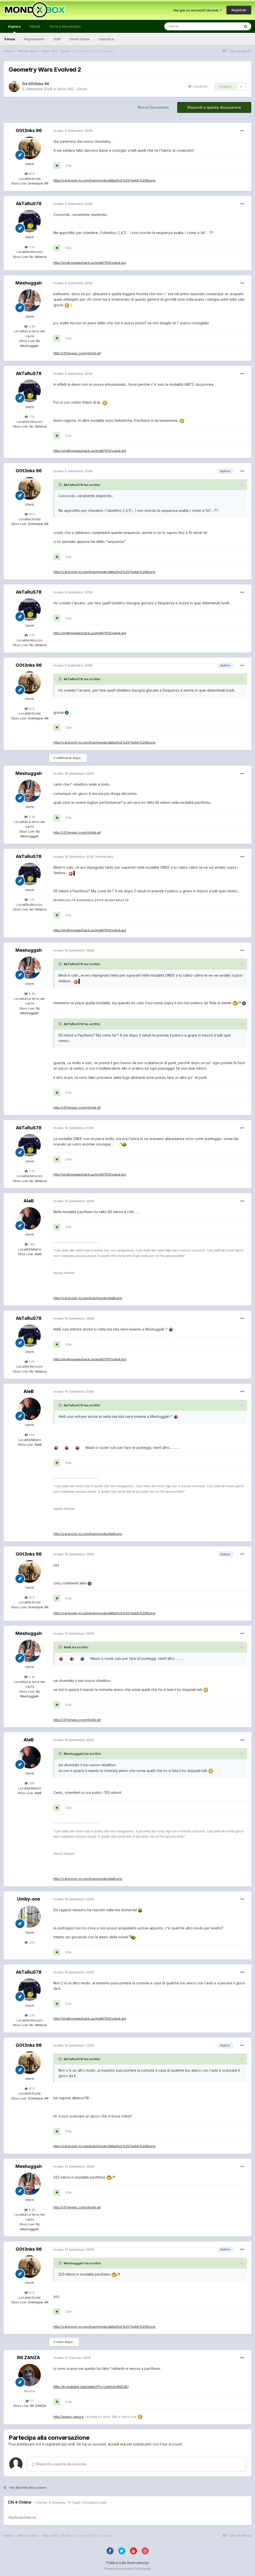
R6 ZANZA (28, 2357)
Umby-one (28, 1899)
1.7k (30, 247)
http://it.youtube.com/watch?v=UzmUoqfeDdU (90, 2387)
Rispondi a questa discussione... (60, 2464)
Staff (57, 39)
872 (30, 174)
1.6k (30, 1244)
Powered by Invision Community (127, 2569)
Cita (68, 165)
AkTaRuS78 (29, 203)
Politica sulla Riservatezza (127, 2563)
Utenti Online (79, 39)
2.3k (29, 326)
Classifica (106, 39)
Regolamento (34, 39)
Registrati (239, 10)
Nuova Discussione (153, 107)
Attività (35, 26)
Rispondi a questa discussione (214, 107)
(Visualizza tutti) (94, 2502)
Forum (9, 39)
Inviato (72, 131)
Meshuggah (28, 283)
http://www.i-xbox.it (68, 2417)
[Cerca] (187, 26)
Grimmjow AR (37, 183)
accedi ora (117, 2444)
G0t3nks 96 (38, 84)
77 (30, 2401)
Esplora (14, 28)
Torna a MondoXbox (65, 26)
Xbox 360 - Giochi (72, 89)
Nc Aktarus (38, 257)
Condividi (197, 86)
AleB (29, 1200)
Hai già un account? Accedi (197, 10)
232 (30, 1942)
